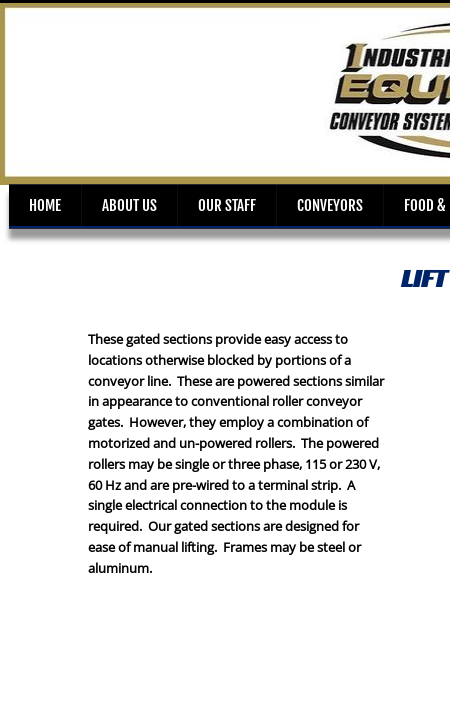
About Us (129, 205)
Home (45, 205)
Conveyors (330, 205)
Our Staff (227, 205)
